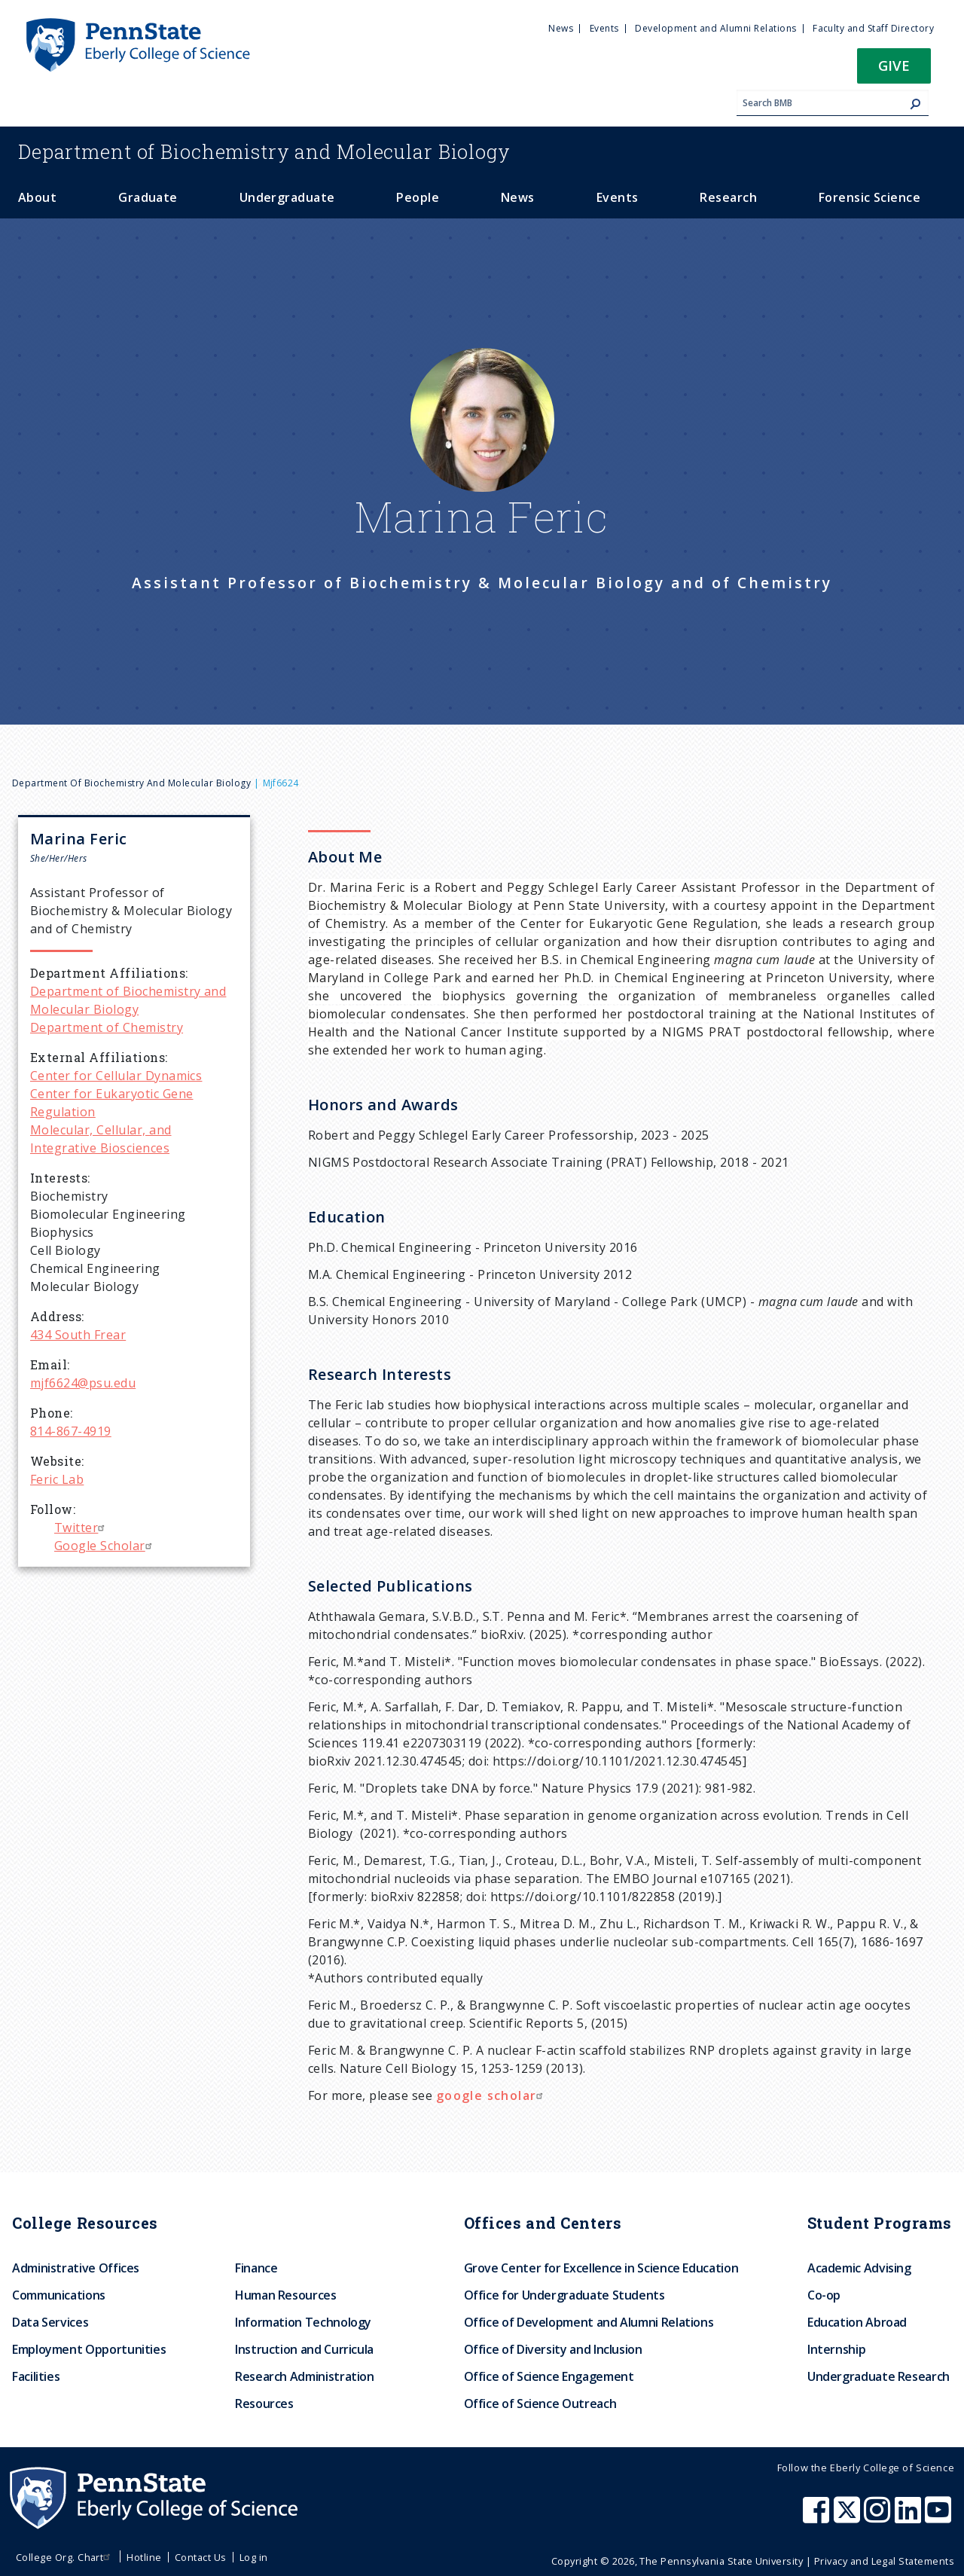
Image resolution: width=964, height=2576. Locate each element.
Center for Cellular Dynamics (116, 1075)
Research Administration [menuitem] (304, 2376)
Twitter (81, 1527)
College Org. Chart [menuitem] (65, 2557)
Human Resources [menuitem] (286, 2295)
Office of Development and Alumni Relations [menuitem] (589, 2322)
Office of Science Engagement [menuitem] (549, 2376)
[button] (894, 70)
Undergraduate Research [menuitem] (878, 2376)
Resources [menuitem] (264, 2403)
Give (894, 65)
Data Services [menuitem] (50, 2322)
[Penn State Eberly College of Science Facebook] (818, 2517)
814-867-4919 (70, 1431)
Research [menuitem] (728, 197)
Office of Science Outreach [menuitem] (540, 2403)
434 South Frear (78, 1334)
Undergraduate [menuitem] (287, 197)
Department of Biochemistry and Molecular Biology (131, 783)
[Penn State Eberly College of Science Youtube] (939, 2517)
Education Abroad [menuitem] (857, 2322)
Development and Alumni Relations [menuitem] (715, 28)
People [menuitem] (417, 197)
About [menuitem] (37, 197)
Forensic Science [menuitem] (870, 197)
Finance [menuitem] (256, 2268)
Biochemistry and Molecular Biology (264, 151)
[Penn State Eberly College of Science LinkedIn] (910, 2517)
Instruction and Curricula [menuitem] (304, 2349)
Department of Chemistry (106, 1027)
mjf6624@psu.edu (83, 1383)
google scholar (492, 2095)
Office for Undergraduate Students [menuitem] (564, 2295)
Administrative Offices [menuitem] (75, 2268)
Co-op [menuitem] (823, 2295)
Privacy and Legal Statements (884, 2561)
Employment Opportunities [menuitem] (89, 2349)
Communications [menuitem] (58, 2295)
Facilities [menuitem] (35, 2376)
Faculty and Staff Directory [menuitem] (873, 28)
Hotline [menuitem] (144, 2557)
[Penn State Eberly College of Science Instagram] (879, 2517)
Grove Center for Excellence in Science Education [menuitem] (601, 2268)
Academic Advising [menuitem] (859, 2268)
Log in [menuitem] (253, 2557)
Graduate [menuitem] (148, 197)
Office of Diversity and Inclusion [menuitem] (553, 2349)
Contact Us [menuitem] (201, 2557)
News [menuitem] (560, 28)
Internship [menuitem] (836, 2349)
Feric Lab (57, 1479)
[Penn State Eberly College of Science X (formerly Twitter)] (849, 2517)
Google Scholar (105, 1545)
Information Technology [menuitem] (303, 2322)
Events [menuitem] (604, 28)
